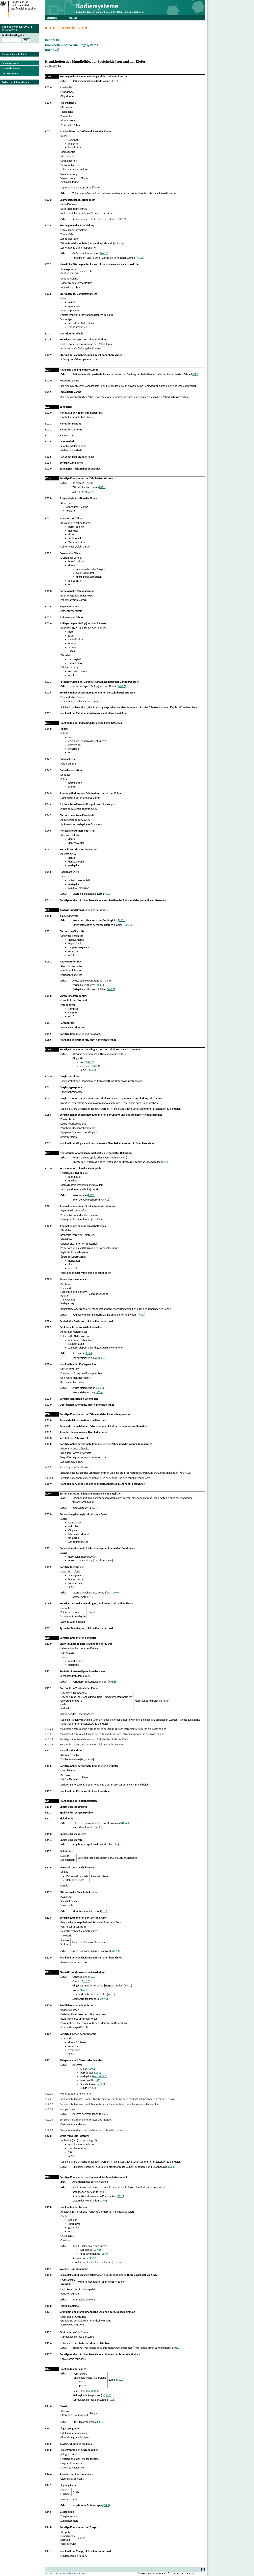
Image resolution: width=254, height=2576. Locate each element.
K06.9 (48, 1143)
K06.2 (48, 1098)
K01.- (114, 81)
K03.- (48, 478)
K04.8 (48, 872)
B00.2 (128, 925)
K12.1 (48, 2034)
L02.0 (105, 2114)
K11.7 (48, 1892)
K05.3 (48, 996)
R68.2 (104, 1911)
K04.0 (48, 729)
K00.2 (48, 131)
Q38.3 (105, 2505)
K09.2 (48, 1567)
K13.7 (48, 2354)
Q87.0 (104, 1199)
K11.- (48, 1801)
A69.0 (92, 1977)
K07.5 (48, 1327)
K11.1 (48, 1812)
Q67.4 (122, 1157)
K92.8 (171, 2167)
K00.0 (48, 87)
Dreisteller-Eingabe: (13, 35)
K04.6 (48, 830)
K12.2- (48, 2060)
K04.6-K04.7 (100, 2076)
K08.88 (49, 1478)
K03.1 (48, 518)
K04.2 (48, 770)
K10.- (48, 1638)
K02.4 (48, 441)
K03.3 (48, 591)
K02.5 (48, 457)
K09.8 (48, 1603)
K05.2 (48, 961)
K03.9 (48, 713)
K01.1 (48, 392)
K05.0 (48, 916)
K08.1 (48, 1426)
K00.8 (48, 339)
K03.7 (48, 681)
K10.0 (115, 1592)
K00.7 (48, 333)
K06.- (48, 1049)
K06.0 (48, 1076)
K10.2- (48, 1688)
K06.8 (48, 1114)
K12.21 (49, 2099)
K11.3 (48, 1834)
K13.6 (48, 2343)
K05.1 (48, 931)
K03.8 (48, 692)
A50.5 (140, 257)
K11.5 (48, 1851)
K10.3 (48, 1750)
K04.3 (48, 793)
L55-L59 (117, 2262)
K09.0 (107, 893)
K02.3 (48, 435)
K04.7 (48, 849)
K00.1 (48, 103)
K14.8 (48, 2527)
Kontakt (73, 17)
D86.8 (125, 1823)
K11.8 (48, 1917)
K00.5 (48, 264)
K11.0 (48, 1807)
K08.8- (48, 1444)
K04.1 (48, 759)
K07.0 (48, 1168)
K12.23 (49, 2109)
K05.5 (48, 1034)
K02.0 (48, 412)
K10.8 (165, 1162)
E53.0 (104, 2253)
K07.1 (48, 1206)
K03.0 (48, 498)
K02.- (48, 406)
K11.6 (48, 1867)
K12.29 (49, 2130)
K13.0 (86, 1981)
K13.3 (95, 2299)
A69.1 (122, 920)
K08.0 (48, 1420)
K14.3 (48, 2450)
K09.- (48, 1493)
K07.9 (48, 1404)
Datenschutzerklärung (72, 2573)
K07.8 (48, 1398)
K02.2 (48, 429)
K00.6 (48, 294)
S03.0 (100, 1388)
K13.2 (48, 2275)
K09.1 (48, 1548)
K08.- (48, 1414)
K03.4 (48, 606)
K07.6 (48, 1364)
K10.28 (49, 1739)
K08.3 (48, 1438)
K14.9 (48, 2551)
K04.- (48, 723)
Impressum (51, 2573)
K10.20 (49, 1729)
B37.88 (98, 2249)
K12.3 (48, 2136)
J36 (97, 2080)
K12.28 (49, 2119)
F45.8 (89, 483)
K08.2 (123, 1054)
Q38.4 (114, 1844)
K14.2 (48, 2444)
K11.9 (48, 1957)
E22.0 (91, 1195)
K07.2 (48, 1226)
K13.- (48, 2177)
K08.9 (48, 1484)
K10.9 (48, 1791)
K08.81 (49, 1467)
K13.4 (48, 2312)
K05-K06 (159, 2187)
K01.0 (48, 380)
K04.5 (48, 815)
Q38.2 (107, 2395)
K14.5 (48, 2485)
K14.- (102, 2192)
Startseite (52, 17)
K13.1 (48, 2269)
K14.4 (100, 2422)
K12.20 (49, 2093)
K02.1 (48, 423)
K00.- (48, 76)
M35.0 (116, 1951)
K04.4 (48, 804)
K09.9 (48, 1628)
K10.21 (49, 1734)
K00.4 (48, 225)
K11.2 (48, 1818)
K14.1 (48, 2428)
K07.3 (195, 374)
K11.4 (48, 1840)
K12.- (48, 1972)
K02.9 (48, 468)
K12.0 (48, 2005)
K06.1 (48, 1087)
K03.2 (48, 553)
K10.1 (48, 1671)
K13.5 (48, 2332)
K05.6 (48, 1039)
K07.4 (48, 1321)
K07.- (48, 1153)
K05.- (48, 910)
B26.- (98, 1827)
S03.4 (99, 1392)
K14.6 (48, 2512)
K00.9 (48, 355)
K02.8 (48, 462)
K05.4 (48, 1023)
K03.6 (122, 219)
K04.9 (48, 900)
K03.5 (48, 617)
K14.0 (92, 2088)
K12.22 (49, 2104)
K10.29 (49, 1744)
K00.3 (48, 200)
